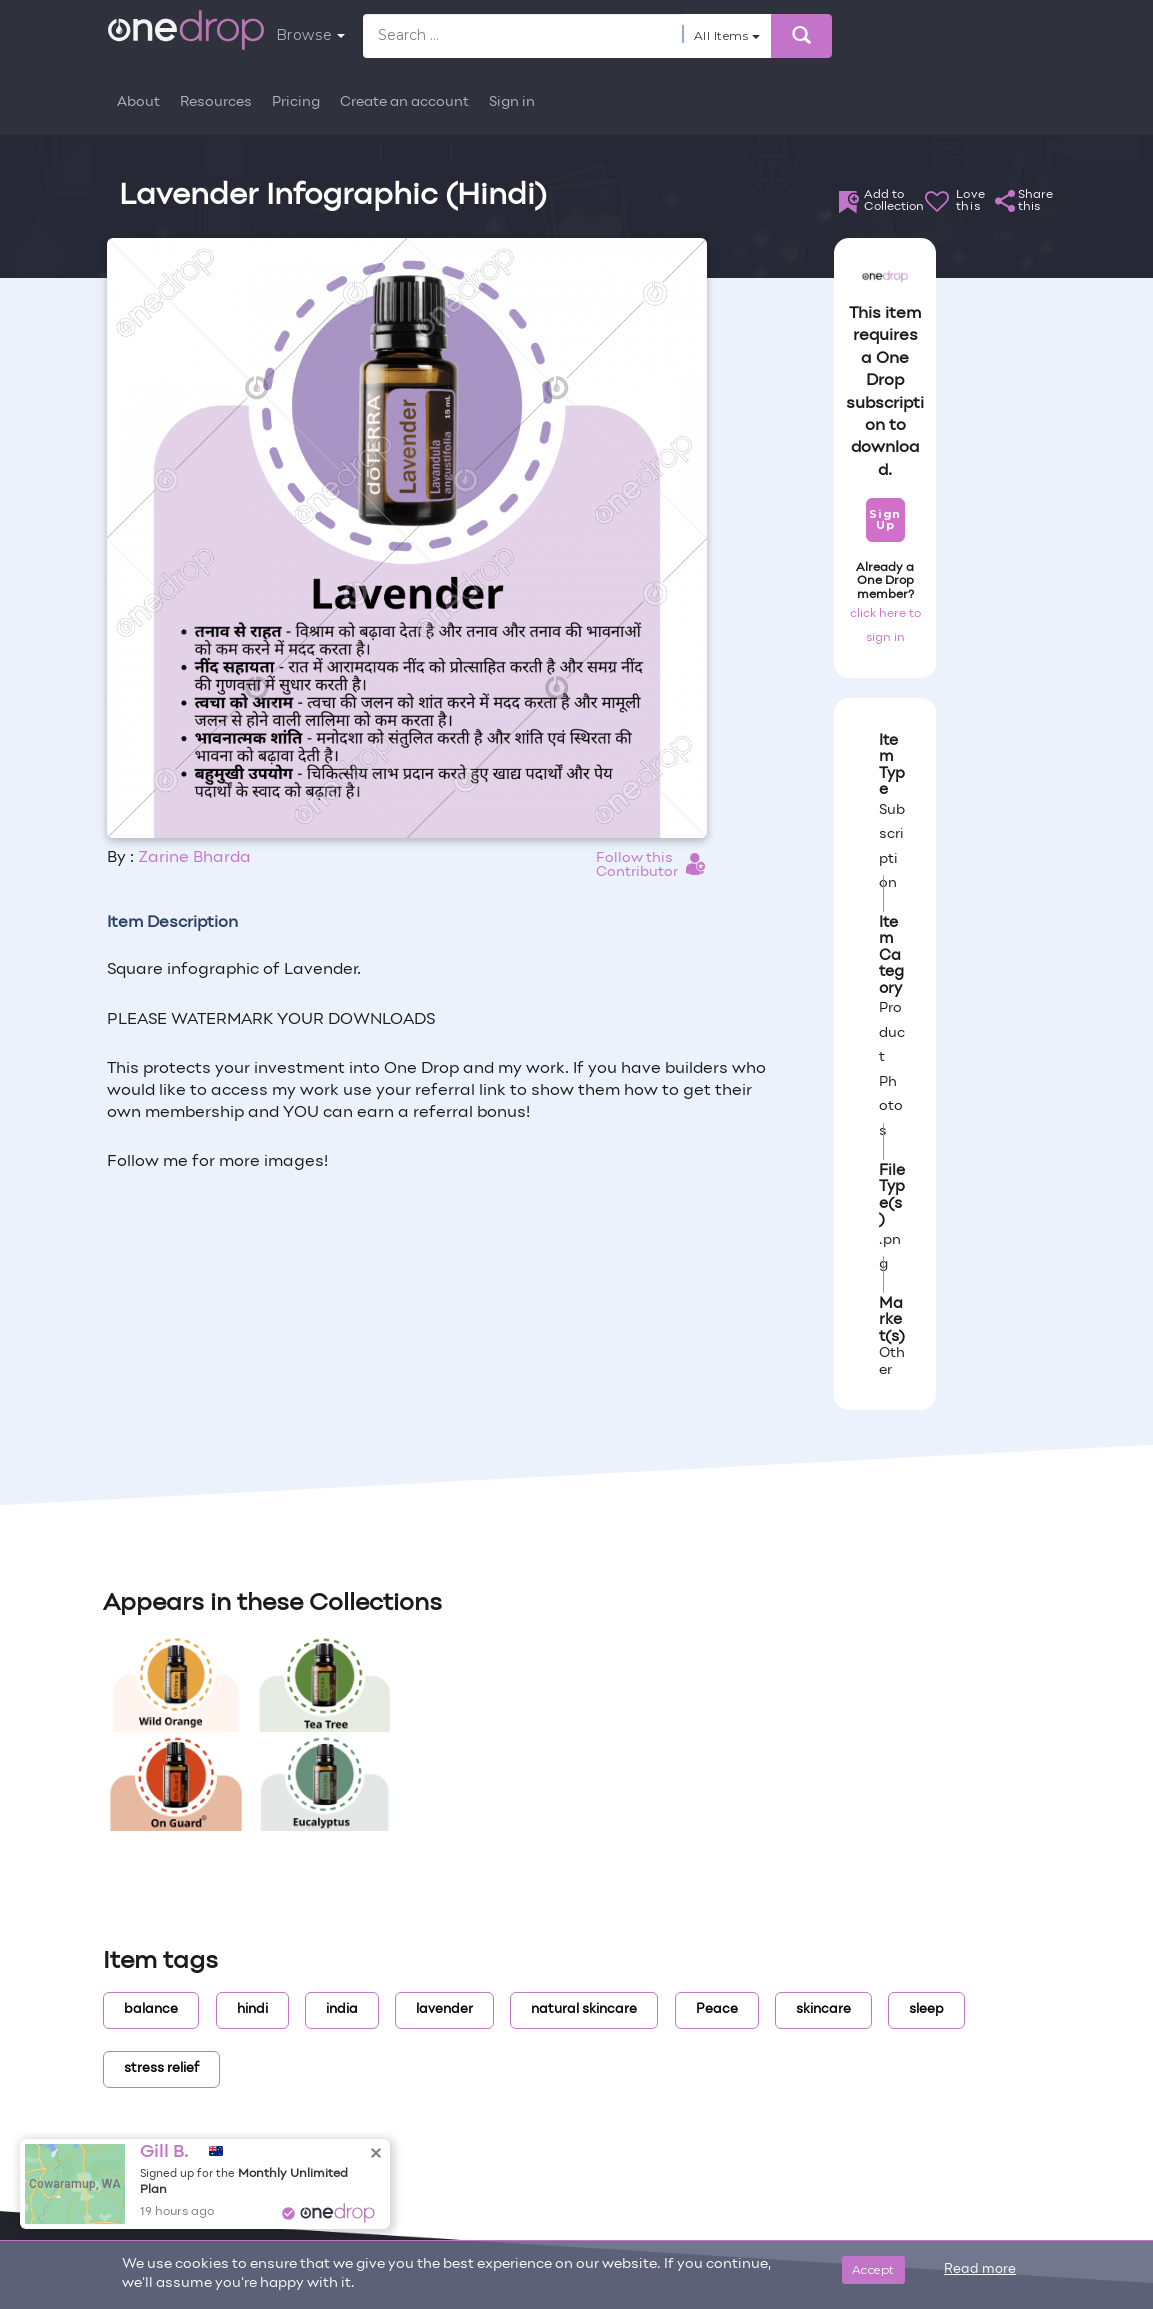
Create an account (404, 102)
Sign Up (884, 519)
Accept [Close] (873, 2269)
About (138, 102)
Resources (216, 102)
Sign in (512, 102)
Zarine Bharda (194, 858)
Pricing (296, 102)
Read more (980, 2270)
